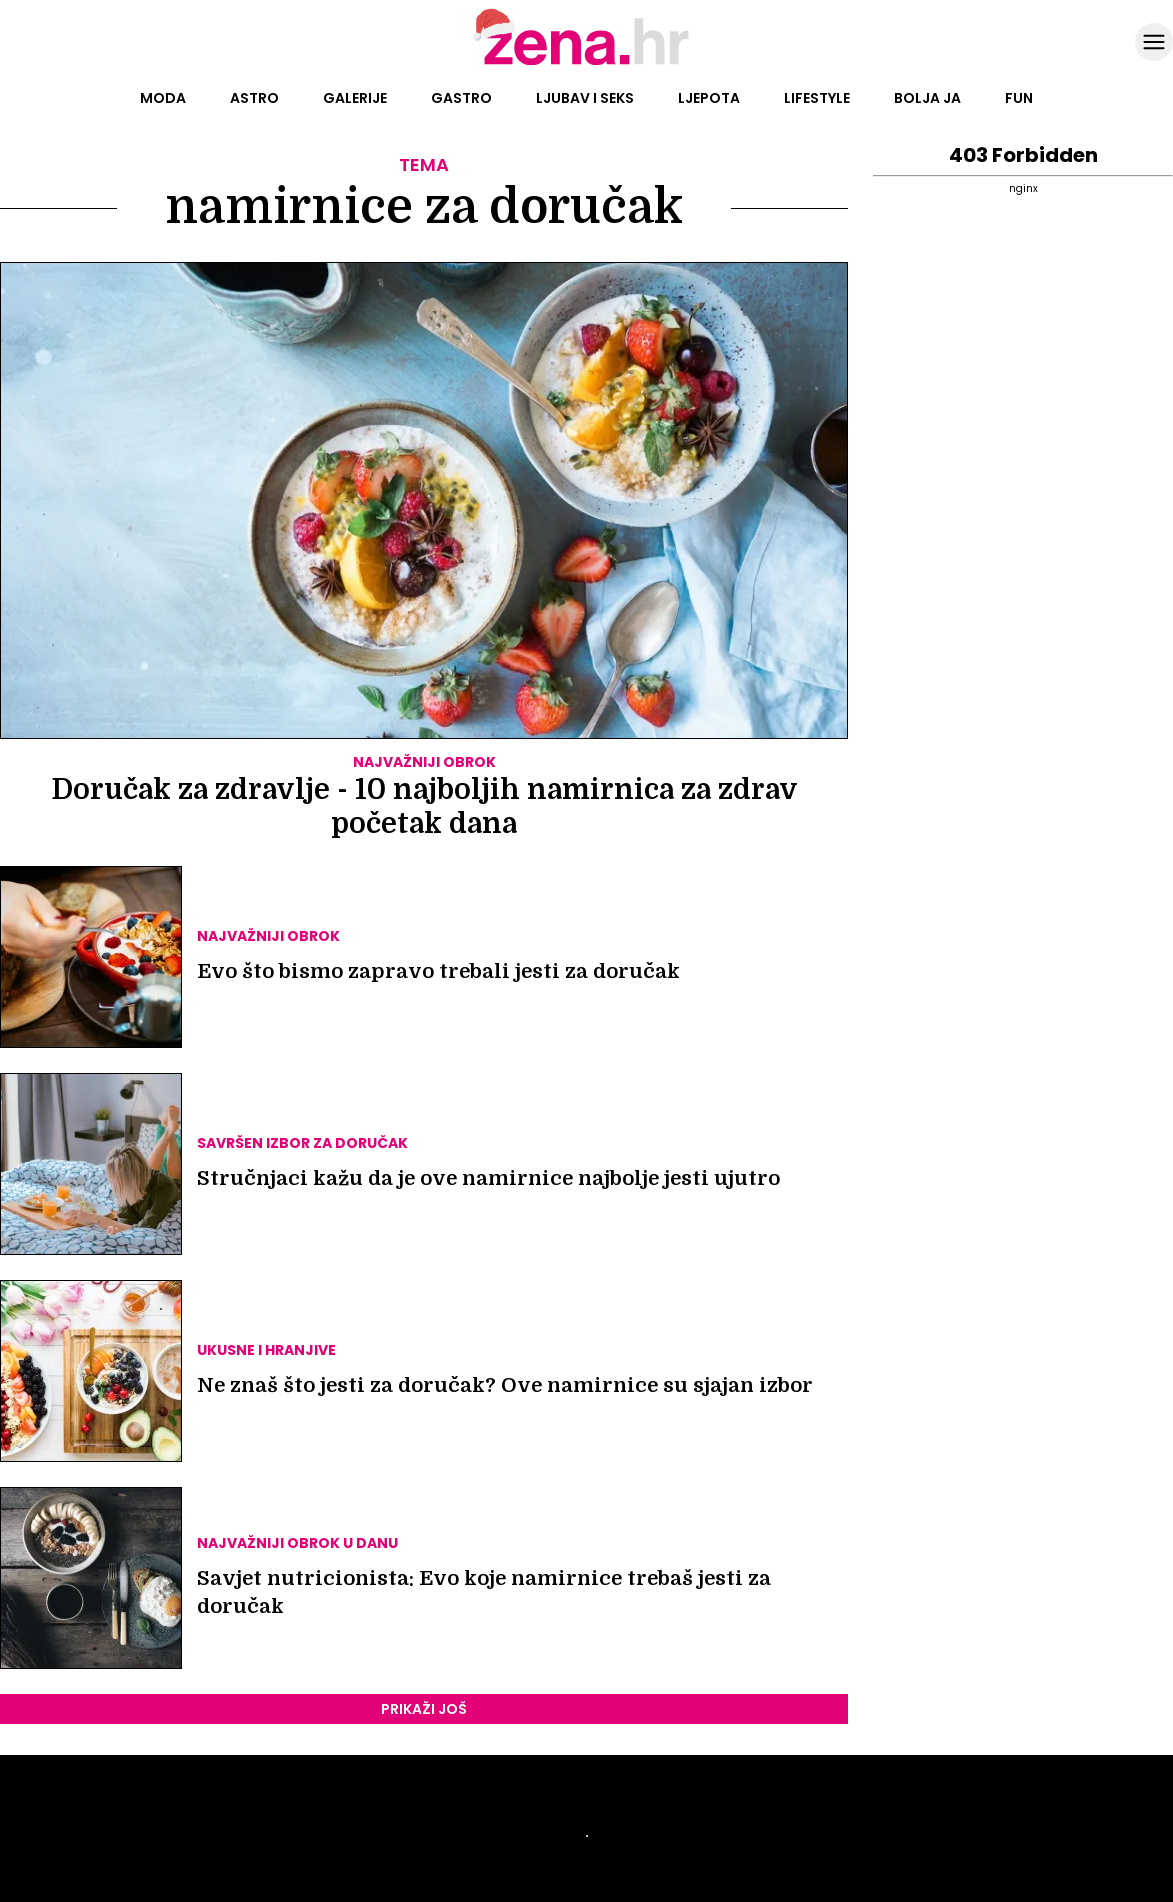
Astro (254, 98)
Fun (1019, 98)
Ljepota (709, 98)
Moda (163, 98)
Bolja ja (927, 98)
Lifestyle (817, 98)
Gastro (461, 98)
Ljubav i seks (585, 98)
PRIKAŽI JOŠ (424, 1709)
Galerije (355, 98)
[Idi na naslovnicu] (586, 63)
